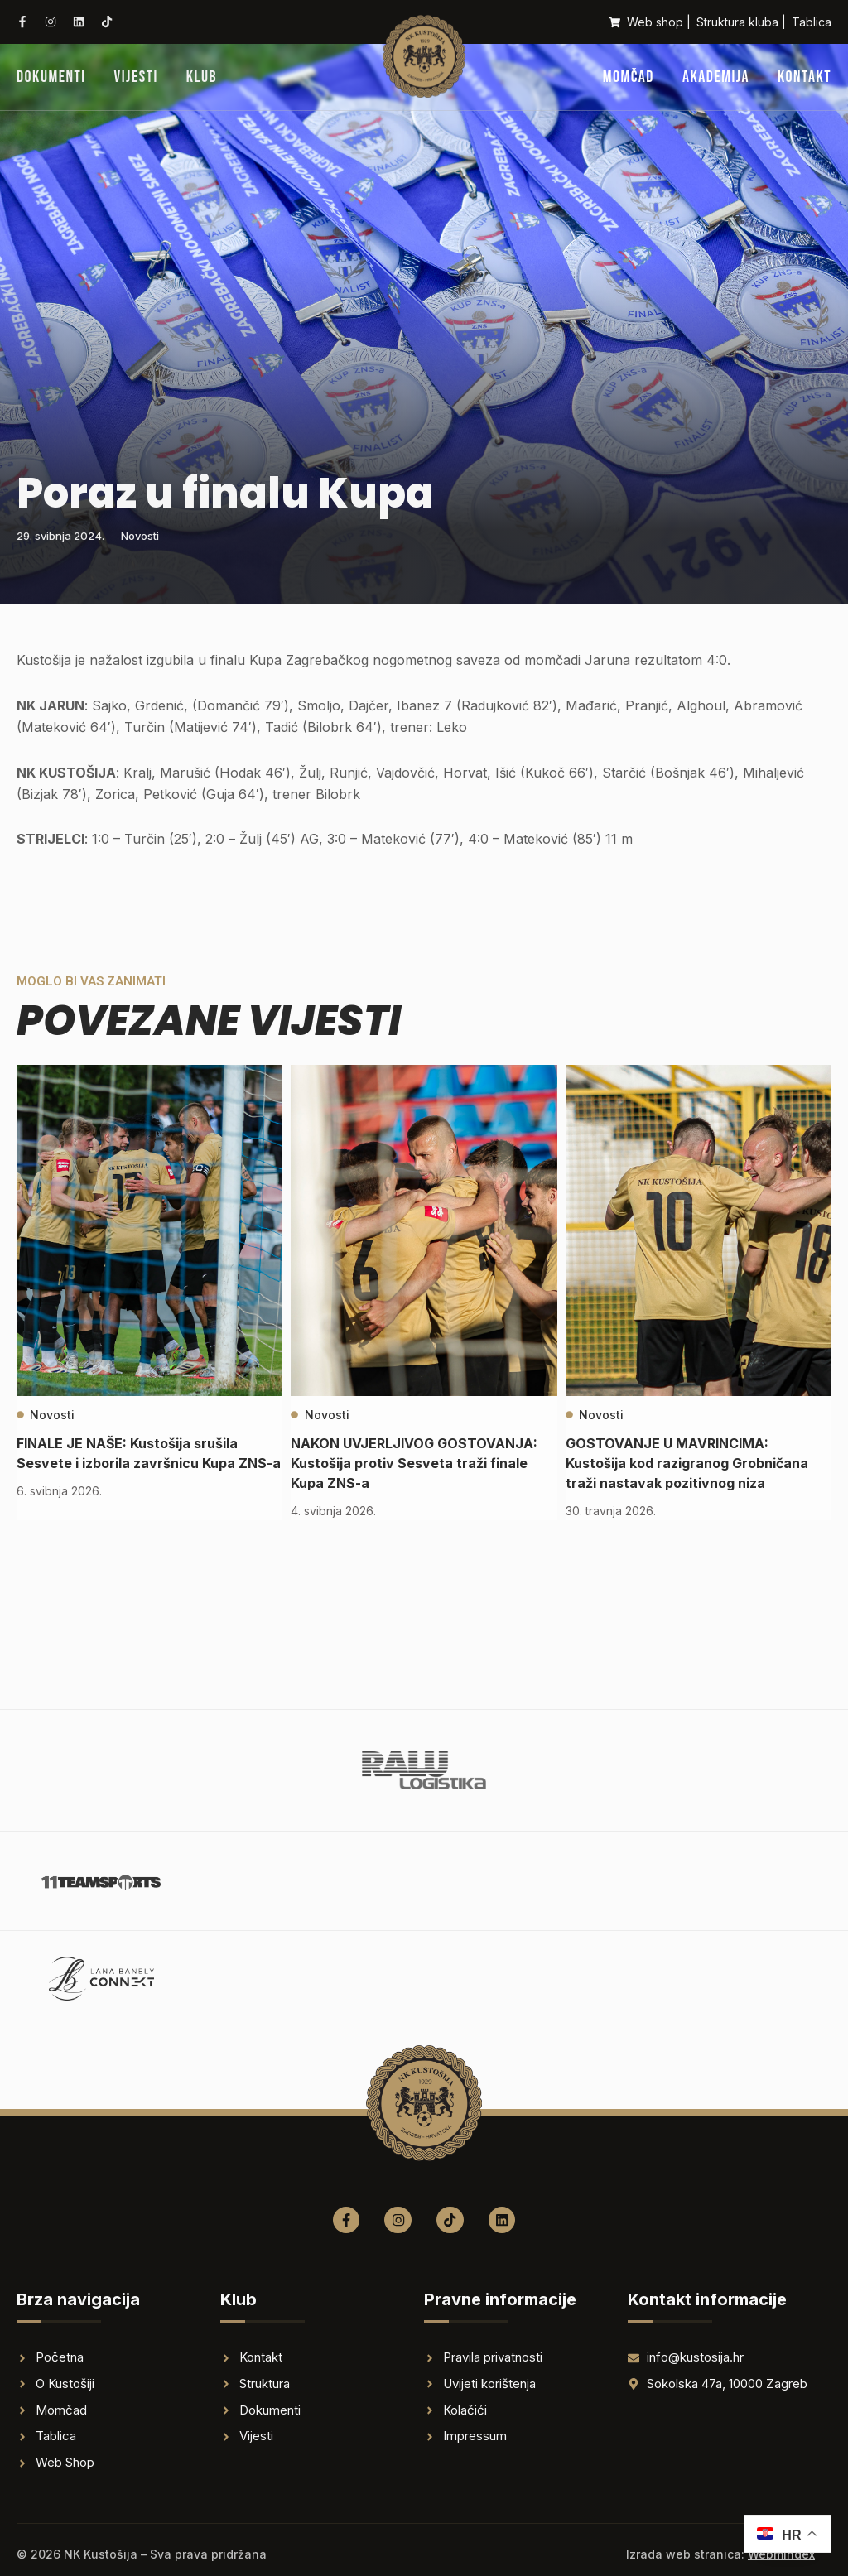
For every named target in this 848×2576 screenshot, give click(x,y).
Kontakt (804, 77)
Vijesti (136, 77)
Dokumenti (51, 77)
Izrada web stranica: (720, 2554)
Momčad (628, 77)
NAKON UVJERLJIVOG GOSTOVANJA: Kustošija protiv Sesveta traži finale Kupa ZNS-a (407, 1462)
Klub (201, 77)
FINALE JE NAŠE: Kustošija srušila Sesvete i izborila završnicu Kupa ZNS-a (140, 1462)
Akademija (715, 77)
